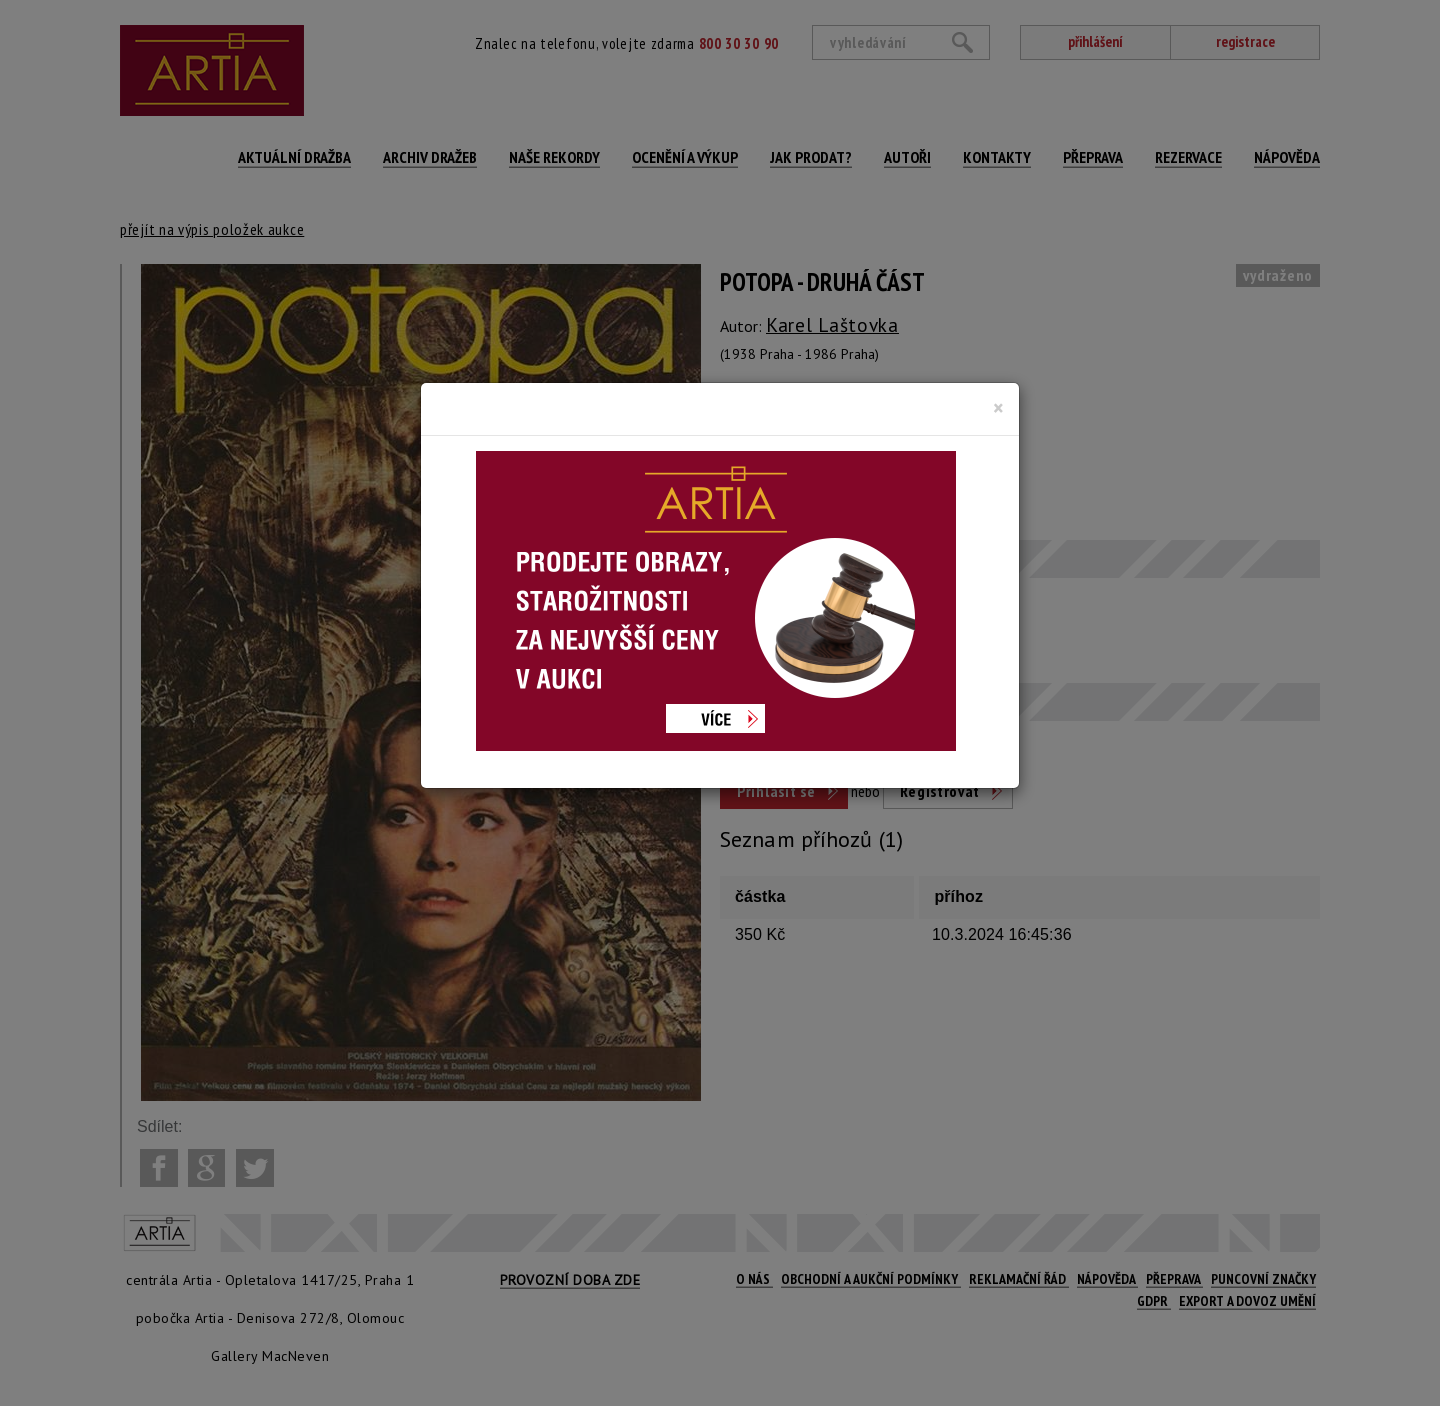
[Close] (998, 408)
